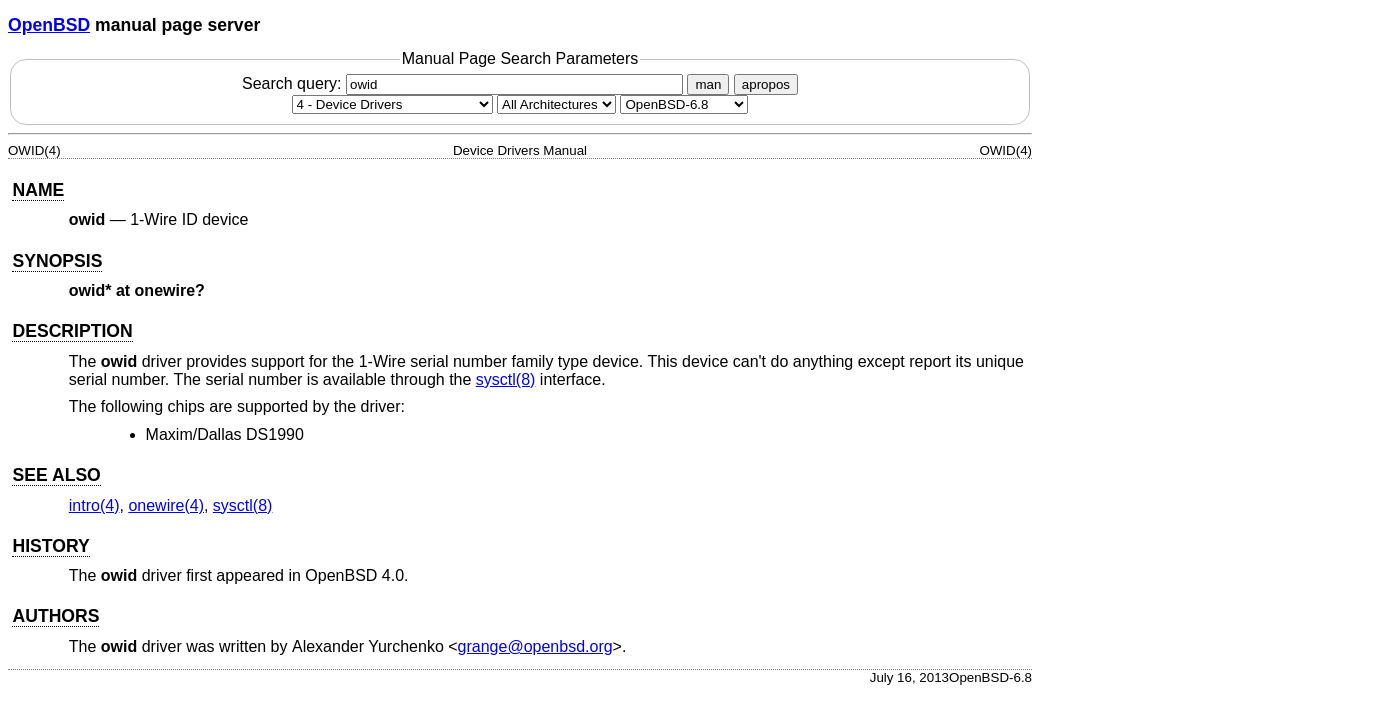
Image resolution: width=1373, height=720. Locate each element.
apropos (766, 84)
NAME (38, 190)
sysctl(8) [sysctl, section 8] (506, 379)
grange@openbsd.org (535, 646)
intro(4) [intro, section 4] (94, 505)
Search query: (465, 83)
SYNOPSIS (57, 261)
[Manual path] (684, 104)
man (708, 84)
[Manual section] (392, 104)
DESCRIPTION (72, 331)
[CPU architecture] (556, 104)
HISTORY (50, 546)
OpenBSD (49, 25)
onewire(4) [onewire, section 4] (166, 505)
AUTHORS (55, 616)
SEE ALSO (56, 475)
